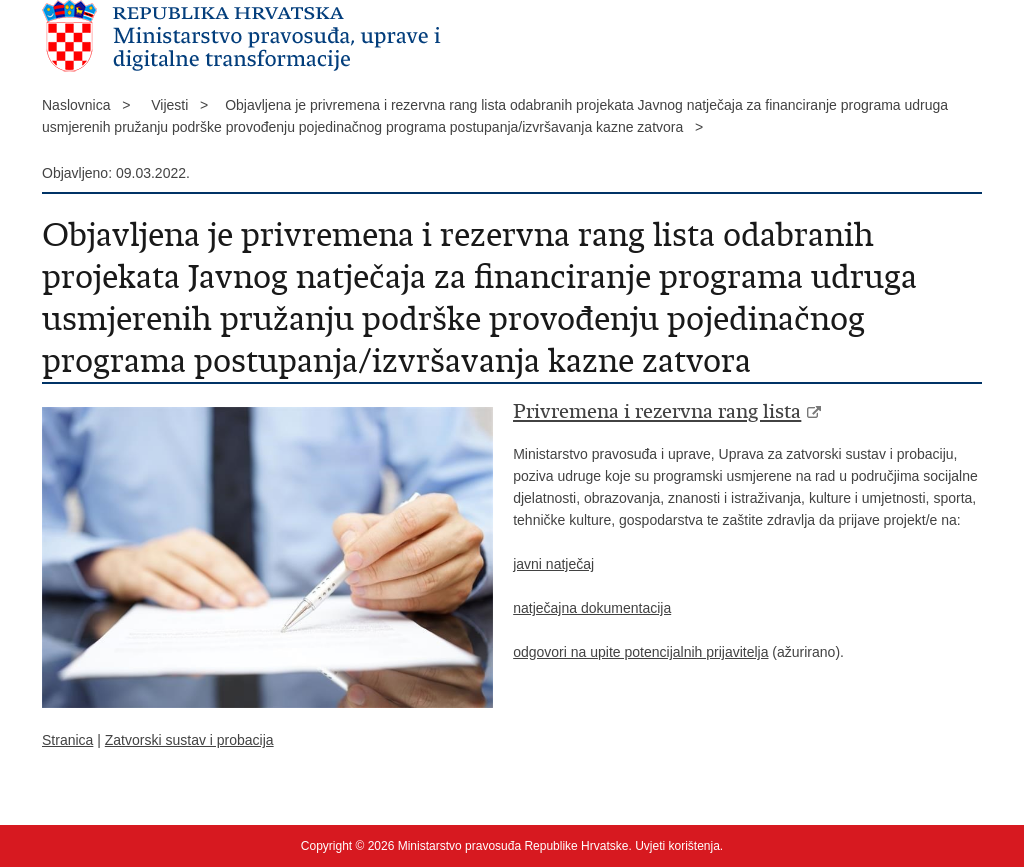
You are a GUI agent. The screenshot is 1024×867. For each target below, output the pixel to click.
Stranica (67, 740)
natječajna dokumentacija (592, 608)
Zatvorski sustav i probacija (189, 740)
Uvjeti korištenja (677, 846)
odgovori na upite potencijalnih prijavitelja (640, 652)
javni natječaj (553, 564)
